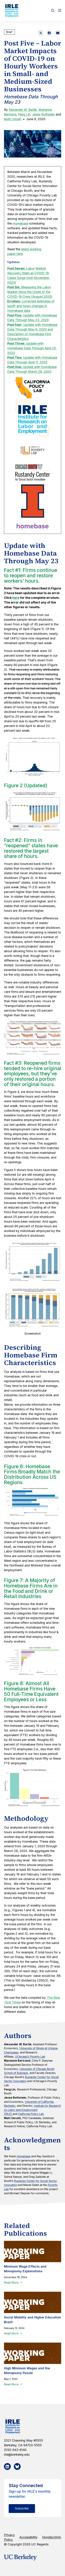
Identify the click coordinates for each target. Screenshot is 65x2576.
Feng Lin (24, 114)
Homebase (20, 223)
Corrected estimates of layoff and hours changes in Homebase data (31, 305)
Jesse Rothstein (43, 114)
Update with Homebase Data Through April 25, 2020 (32, 348)
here (15, 597)
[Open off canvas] (59, 10)
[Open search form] (52, 10)
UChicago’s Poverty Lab (30, 2056)
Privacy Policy (9, 2537)
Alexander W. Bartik (23, 109)
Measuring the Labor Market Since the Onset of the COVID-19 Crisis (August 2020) (29, 291)
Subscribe (22, 2508)
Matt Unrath (12, 119)
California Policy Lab (31, 2114)
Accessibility (28, 2537)
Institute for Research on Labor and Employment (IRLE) (32, 2110)
